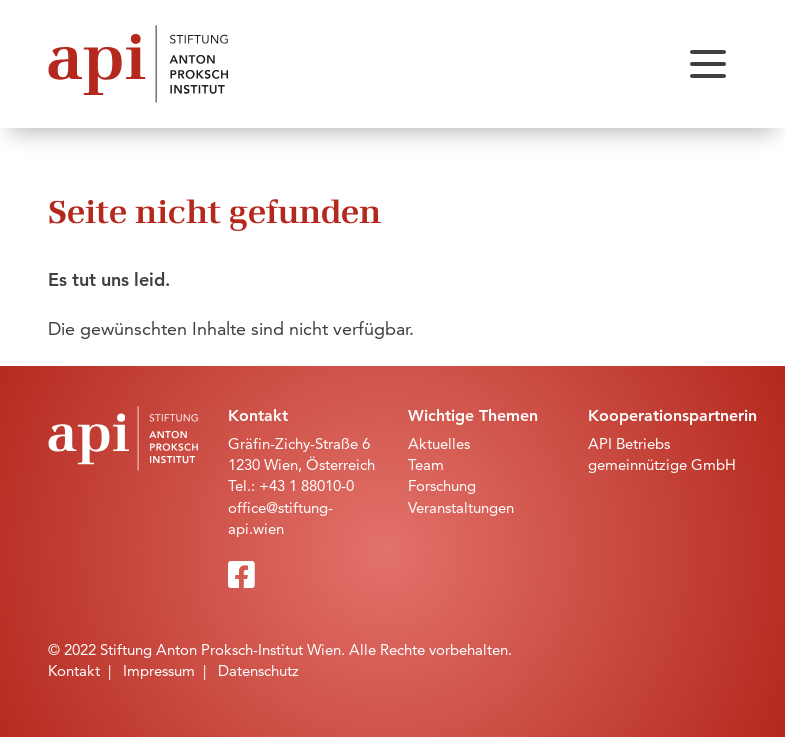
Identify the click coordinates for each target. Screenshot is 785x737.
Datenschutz (258, 670)
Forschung (442, 485)
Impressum (159, 670)
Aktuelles (439, 443)
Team (426, 464)
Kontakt (74, 670)
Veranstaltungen (461, 507)
